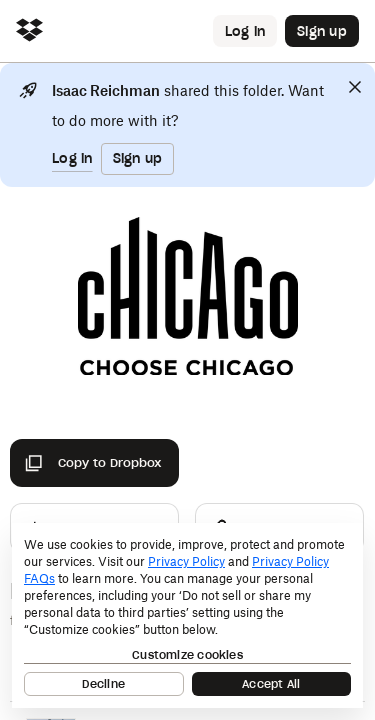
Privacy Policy (186, 561)
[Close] (355, 87)
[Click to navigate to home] (29, 31)
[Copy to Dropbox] (94, 463)
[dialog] (187, 615)
